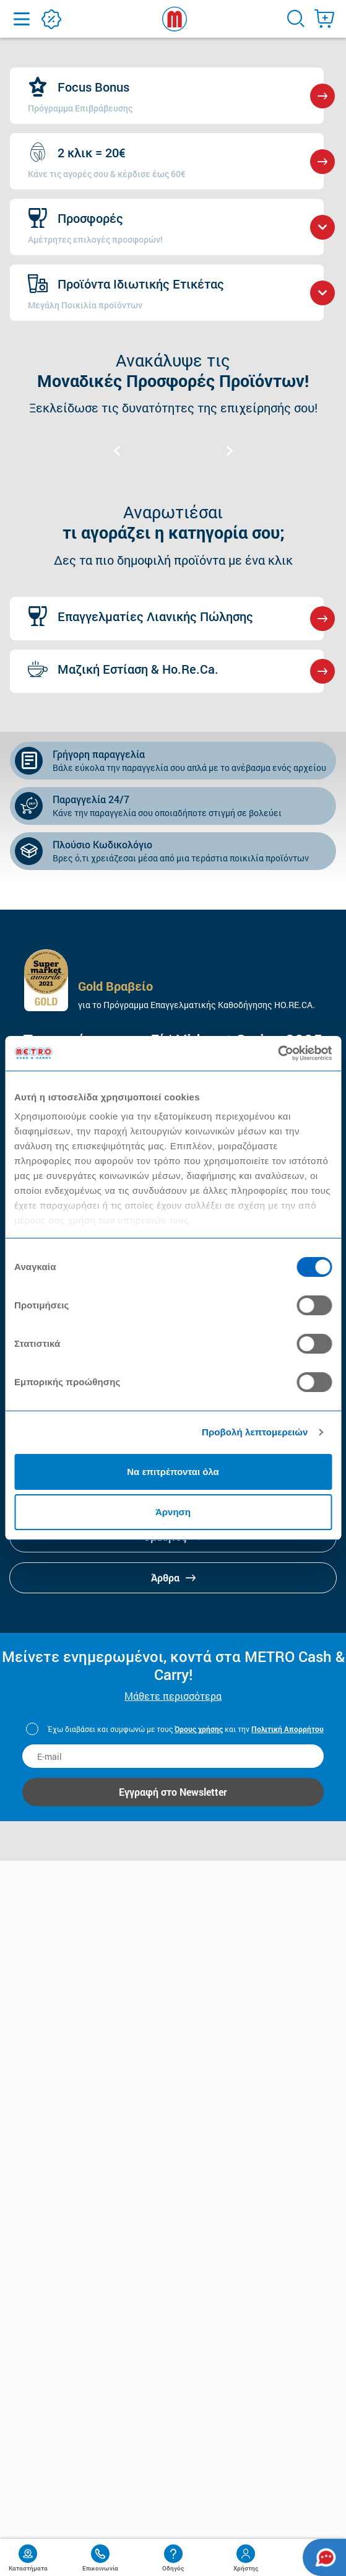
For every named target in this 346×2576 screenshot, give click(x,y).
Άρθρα (173, 1577)
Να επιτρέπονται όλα (173, 1471)
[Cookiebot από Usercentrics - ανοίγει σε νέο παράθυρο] (277, 1053)
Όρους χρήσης (199, 1729)
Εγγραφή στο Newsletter (173, 1791)
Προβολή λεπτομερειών (255, 1432)
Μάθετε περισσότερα (173, 1695)
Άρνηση (173, 1512)
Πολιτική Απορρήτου (287, 1729)
